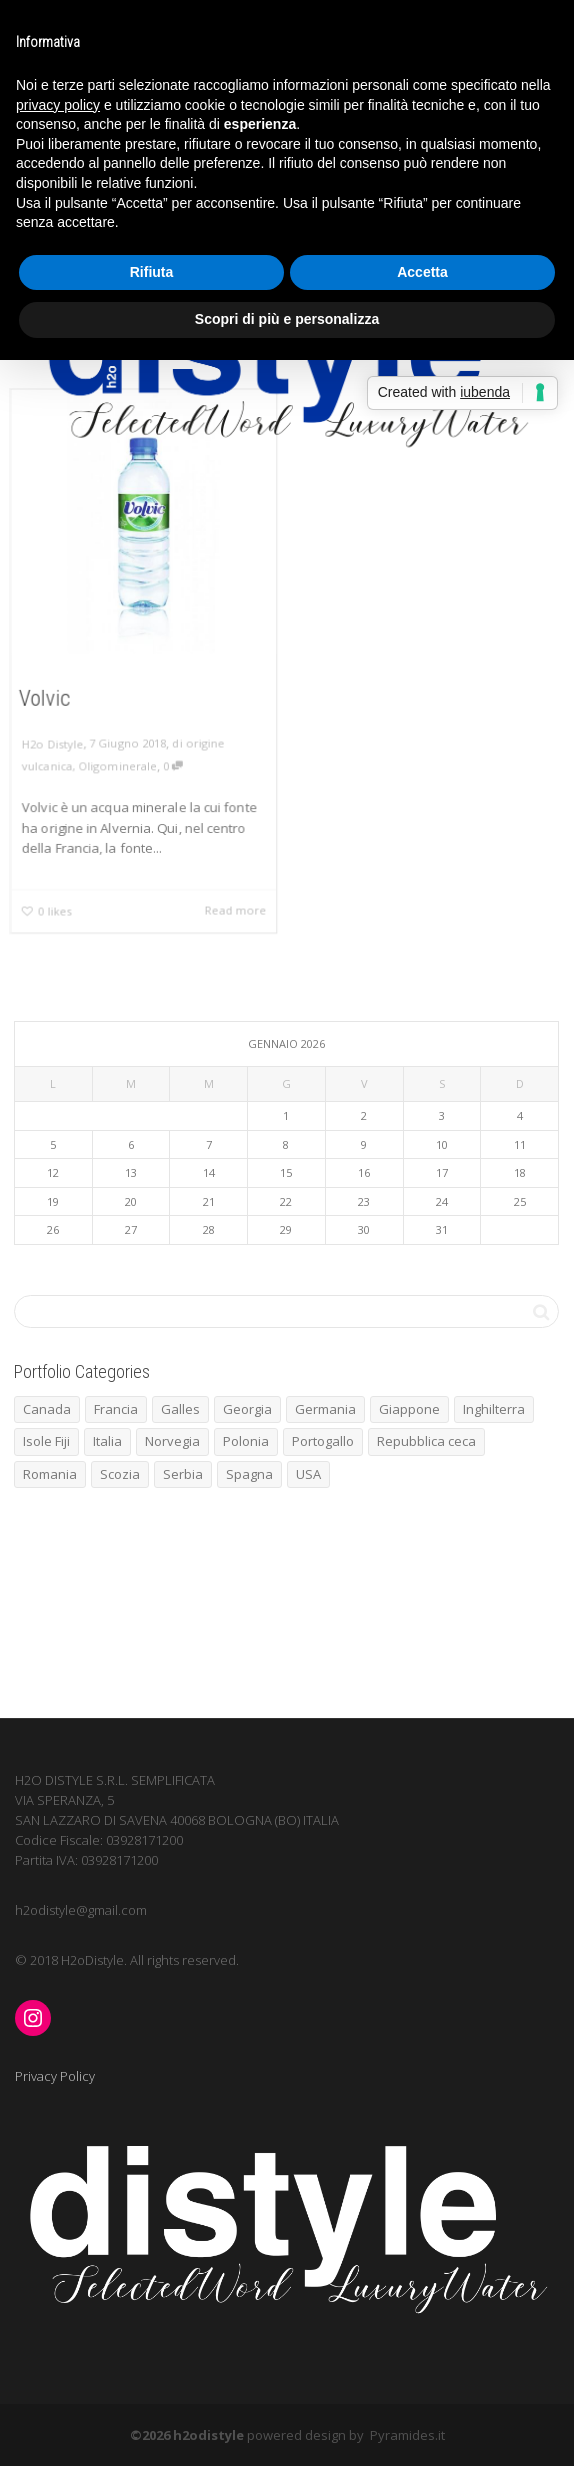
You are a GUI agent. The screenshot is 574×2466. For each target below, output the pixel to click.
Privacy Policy (55, 2076)
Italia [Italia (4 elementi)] (107, 1441)
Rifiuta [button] (152, 272)
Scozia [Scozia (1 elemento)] (120, 1474)
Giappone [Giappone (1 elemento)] (409, 1409)
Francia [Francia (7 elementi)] (116, 1409)
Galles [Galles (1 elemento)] (180, 1409)
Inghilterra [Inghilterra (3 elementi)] (494, 1409)
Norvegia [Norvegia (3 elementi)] (172, 1441)
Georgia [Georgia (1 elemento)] (247, 1409)
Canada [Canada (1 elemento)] (47, 1409)
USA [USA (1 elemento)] (308, 1474)
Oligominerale (117, 768)
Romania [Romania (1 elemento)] (50, 1474)
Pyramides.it (407, 2435)
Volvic (42, 699)
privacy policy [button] (58, 105)
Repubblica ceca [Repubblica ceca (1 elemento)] (426, 1441)
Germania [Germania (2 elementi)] (325, 1409)
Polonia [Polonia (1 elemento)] (246, 1441)
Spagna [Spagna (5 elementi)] (249, 1474)
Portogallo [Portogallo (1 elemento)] (323, 1441)
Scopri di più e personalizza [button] (287, 319)
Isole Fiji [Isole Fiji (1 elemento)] (46, 1441)
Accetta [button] (422, 272)
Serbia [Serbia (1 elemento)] (183, 1474)
